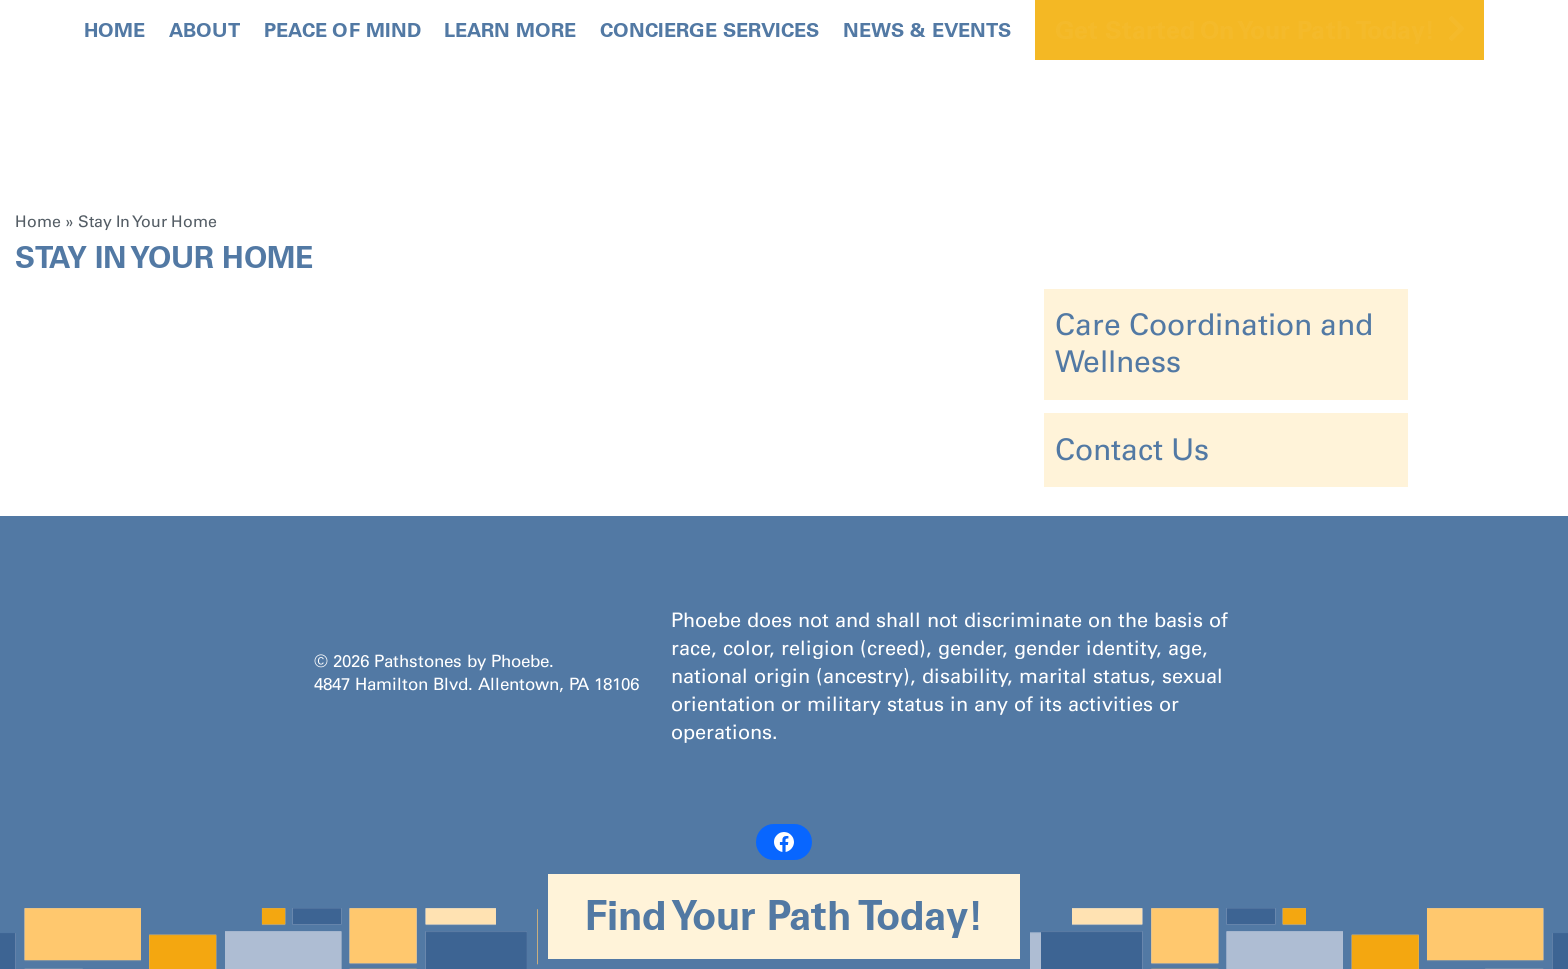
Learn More (510, 30)
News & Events (927, 30)
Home (114, 30)
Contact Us (1132, 450)
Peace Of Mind (342, 30)
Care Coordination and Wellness (1214, 343)
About (204, 30)
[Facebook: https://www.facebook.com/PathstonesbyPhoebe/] (784, 842)
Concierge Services (709, 30)
